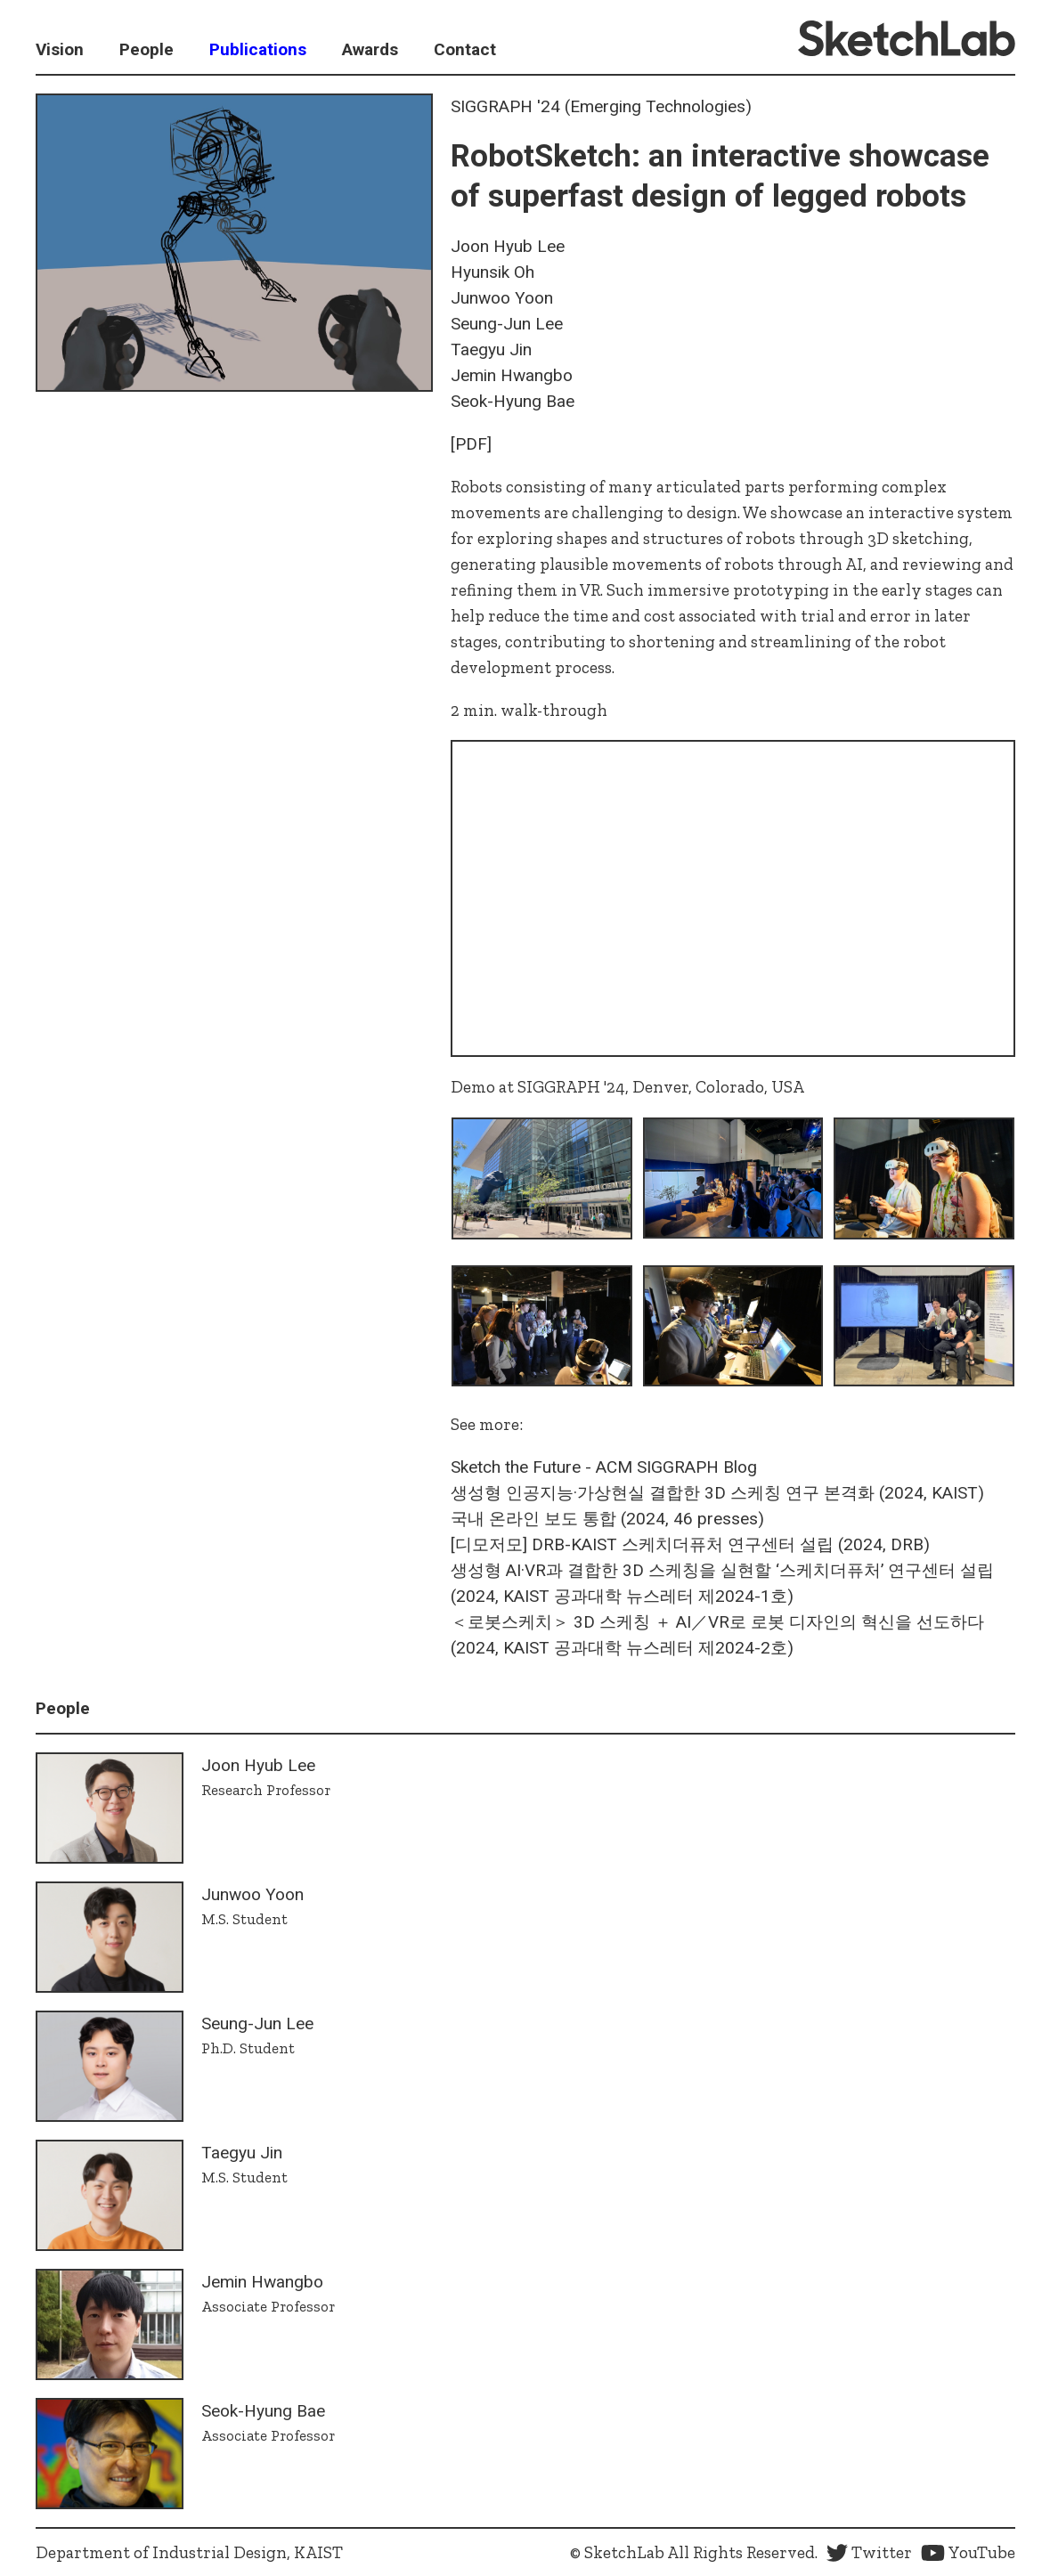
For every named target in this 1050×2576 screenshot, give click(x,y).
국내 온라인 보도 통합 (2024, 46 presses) (607, 1518)
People (146, 49)
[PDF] (471, 444)
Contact (465, 49)
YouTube (968, 2552)
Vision (60, 49)
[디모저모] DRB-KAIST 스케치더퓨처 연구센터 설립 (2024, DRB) (690, 1544)
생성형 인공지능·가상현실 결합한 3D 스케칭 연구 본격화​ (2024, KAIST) (717, 1493)
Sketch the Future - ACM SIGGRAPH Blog (604, 1467)
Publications (257, 49)
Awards (370, 49)
